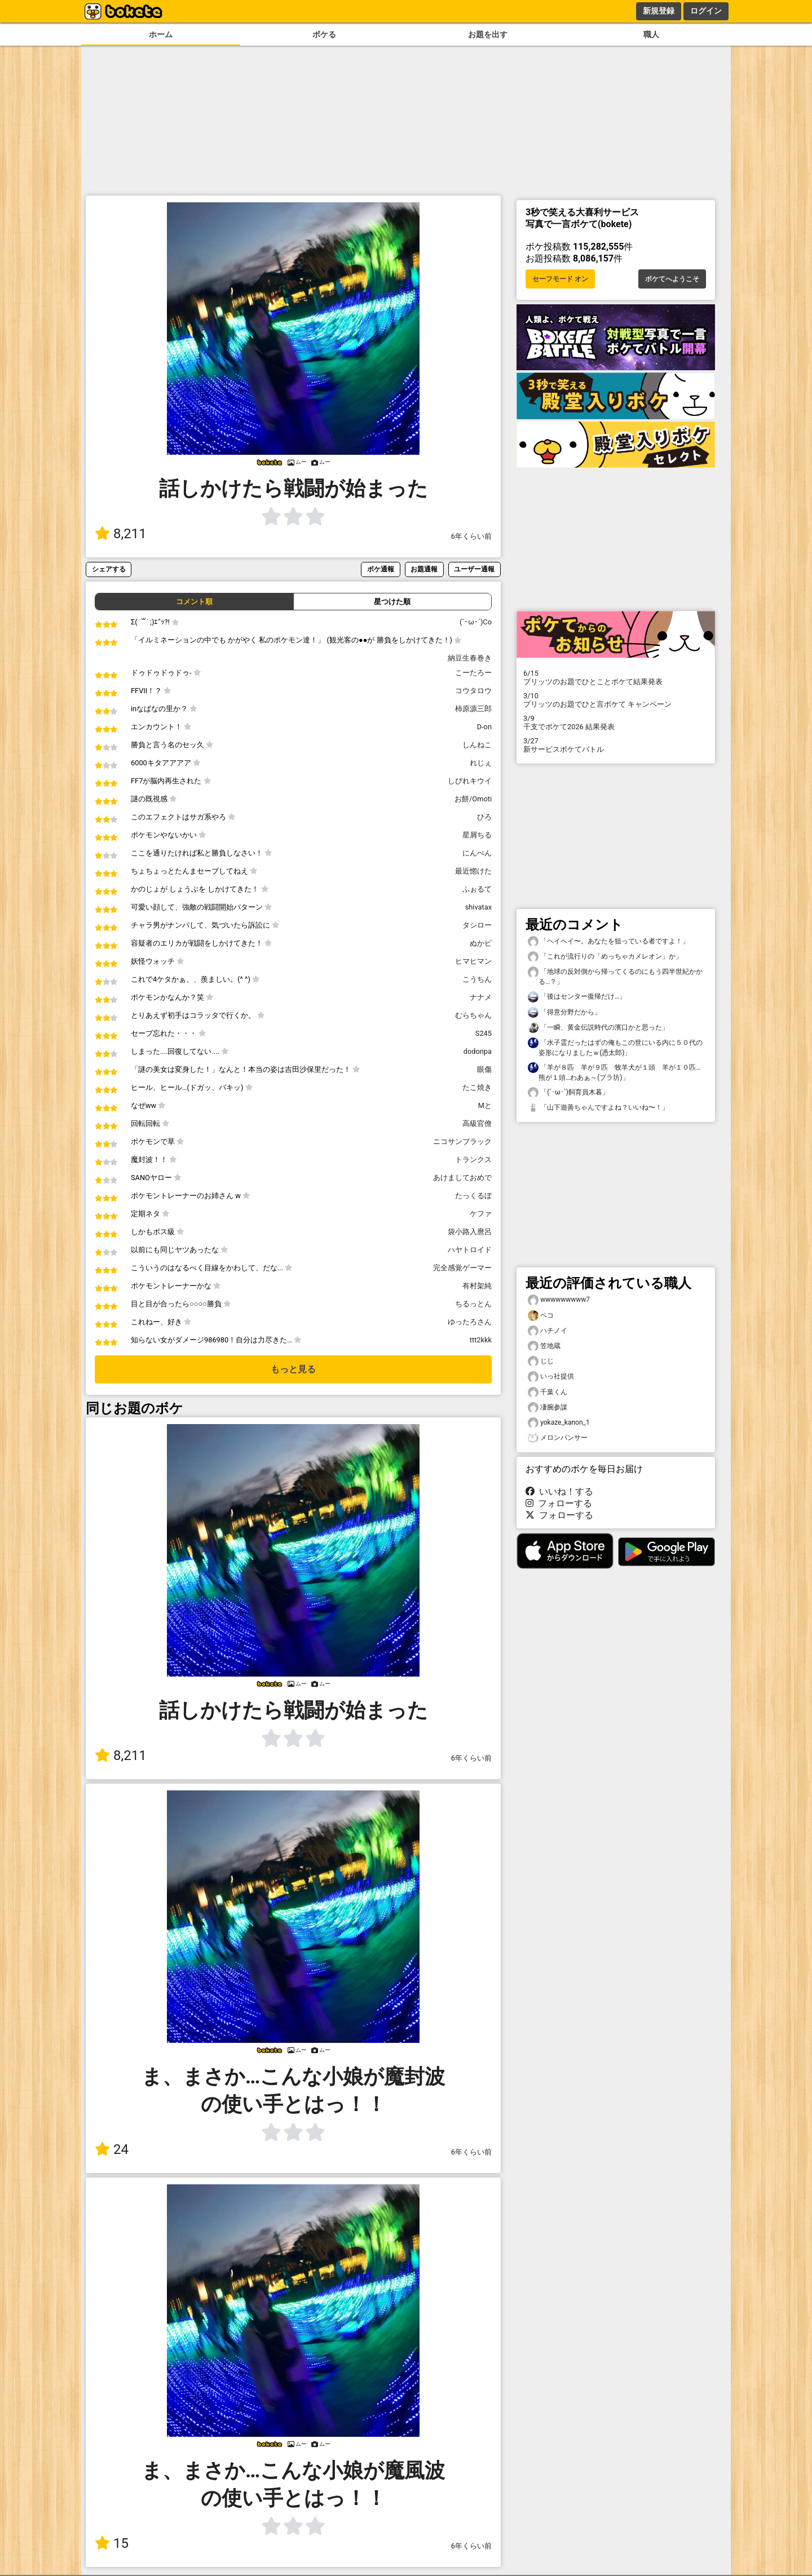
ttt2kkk (481, 1340)
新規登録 (658, 10)
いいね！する (559, 1491)
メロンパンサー (558, 1438)
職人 (651, 34)
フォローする (559, 1503)
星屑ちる (477, 835)
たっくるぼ (473, 1195)
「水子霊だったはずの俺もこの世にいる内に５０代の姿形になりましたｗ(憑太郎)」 (615, 1047)
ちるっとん (473, 1304)
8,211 (121, 534)
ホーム (161, 34)
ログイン (706, 10)
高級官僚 (477, 1123)
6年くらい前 (471, 536)
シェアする (109, 569)
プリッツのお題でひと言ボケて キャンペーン (615, 699)
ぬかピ (481, 943)
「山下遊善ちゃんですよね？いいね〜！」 (598, 1107)
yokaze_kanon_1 (559, 1422)
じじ (541, 1361)
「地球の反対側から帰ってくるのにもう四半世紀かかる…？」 (615, 976)
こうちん (477, 979)
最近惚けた (473, 871)
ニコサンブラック (462, 1141)
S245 (483, 1033)
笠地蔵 (544, 1346)
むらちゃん (473, 1015)
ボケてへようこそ (672, 279)
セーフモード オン (560, 279)
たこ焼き (477, 1087)
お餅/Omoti (473, 799)
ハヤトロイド (470, 1249)
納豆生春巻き (470, 658)
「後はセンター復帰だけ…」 (577, 996)
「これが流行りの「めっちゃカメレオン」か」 (605, 956)
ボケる (324, 34)
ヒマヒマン (473, 961)
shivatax (478, 907)
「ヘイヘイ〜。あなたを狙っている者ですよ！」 (608, 941)
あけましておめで (462, 1177)
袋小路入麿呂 (470, 1231)
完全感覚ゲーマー (462, 1267)
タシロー (477, 925)
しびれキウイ (470, 781)
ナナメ (481, 997)
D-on (484, 726)
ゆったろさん (470, 1322)
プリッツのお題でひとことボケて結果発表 (615, 677)
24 (112, 2149)
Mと (485, 1105)
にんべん (477, 853)
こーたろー (473, 672)
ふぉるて (477, 889)
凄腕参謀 (547, 1407)
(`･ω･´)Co (476, 622)
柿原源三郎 (473, 708)
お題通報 (424, 569)
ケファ (481, 1213)
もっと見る (293, 1369)
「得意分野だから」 (564, 1012)
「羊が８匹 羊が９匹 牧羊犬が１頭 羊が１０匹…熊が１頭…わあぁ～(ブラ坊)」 (614, 1071)
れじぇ (481, 763)
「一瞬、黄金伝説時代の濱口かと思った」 (598, 1027)
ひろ (484, 817)
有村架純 (477, 1286)
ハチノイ (547, 1330)
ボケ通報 (380, 569)
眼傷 (484, 1069)
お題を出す (488, 34)
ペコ (541, 1315)
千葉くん (547, 1392)
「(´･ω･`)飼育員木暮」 (568, 1092)
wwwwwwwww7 (559, 1299)
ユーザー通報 (474, 569)
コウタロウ (473, 690)
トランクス (473, 1159)
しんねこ (477, 745)
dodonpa (478, 1051)
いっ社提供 (551, 1376)
